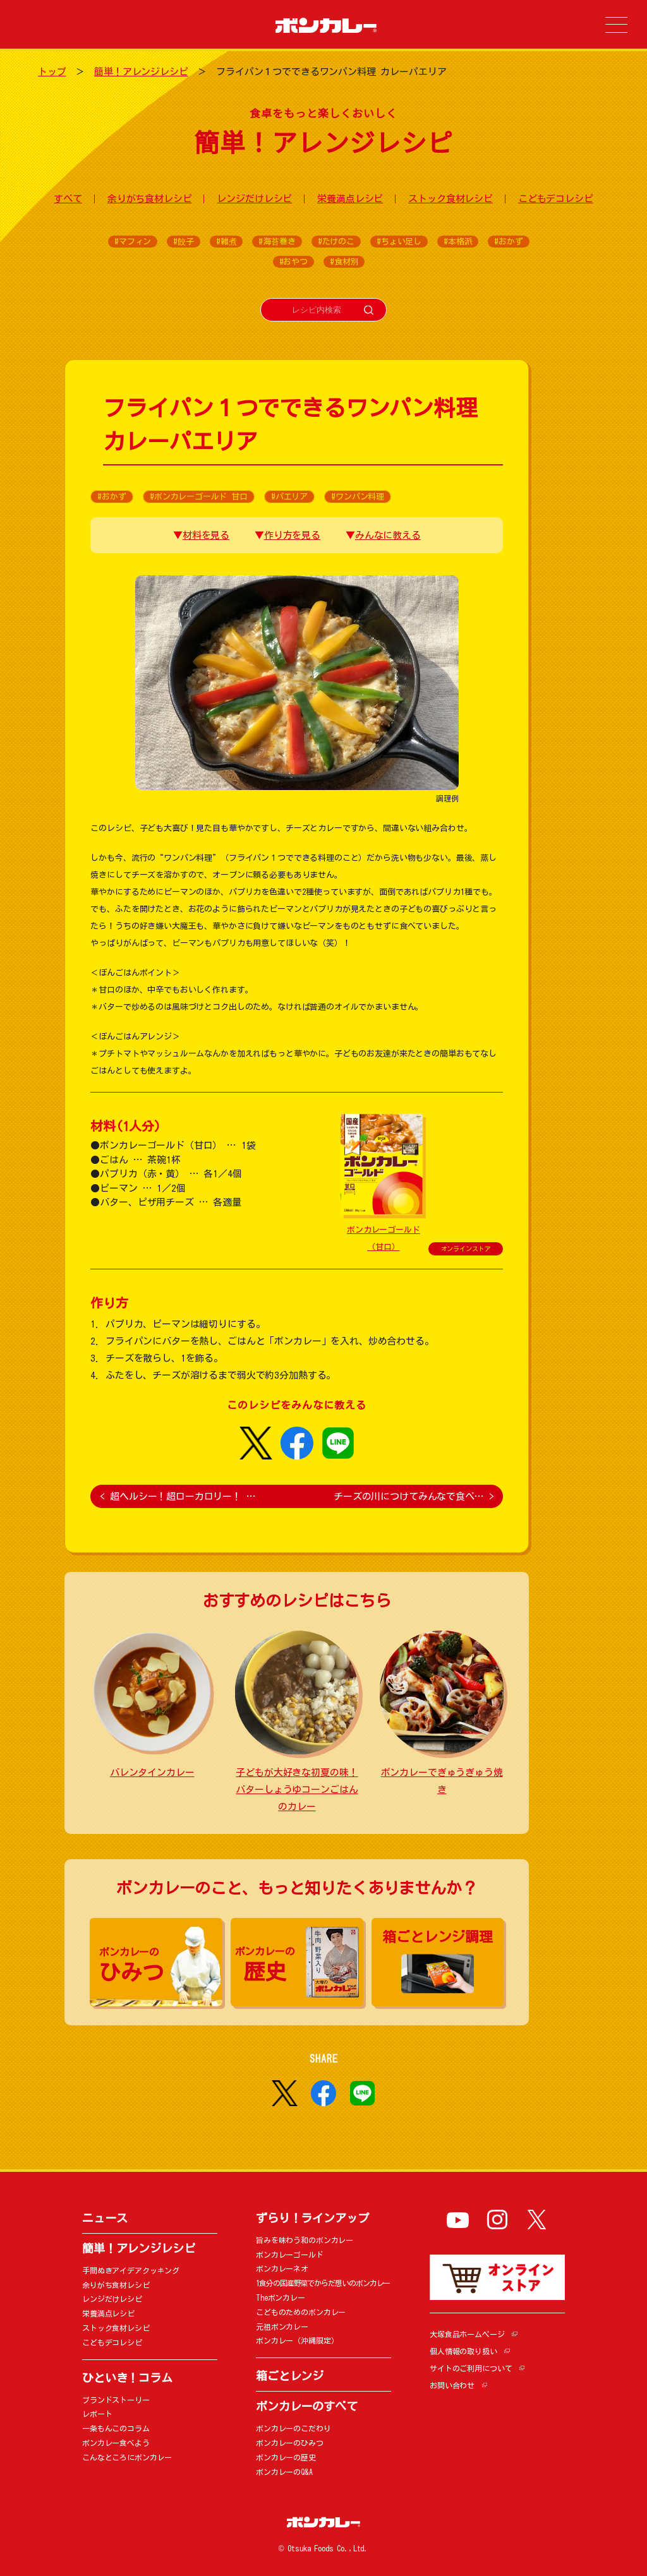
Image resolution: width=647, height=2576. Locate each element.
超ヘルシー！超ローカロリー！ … (177, 1496)
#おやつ (293, 262)
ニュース (104, 2218)
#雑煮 (226, 241)
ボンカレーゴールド (290, 2254)
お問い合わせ (452, 2385)
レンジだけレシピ (254, 198)
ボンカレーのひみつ (290, 2443)
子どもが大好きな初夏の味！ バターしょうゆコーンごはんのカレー (297, 1789)
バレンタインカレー (152, 1772)
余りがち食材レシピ (149, 198)
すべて (68, 198)
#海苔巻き (276, 241)
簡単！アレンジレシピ (141, 71)
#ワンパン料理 (357, 497)
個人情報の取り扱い (463, 2351)
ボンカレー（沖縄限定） (297, 2340)
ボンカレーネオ (282, 2268)
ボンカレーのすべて (307, 2406)
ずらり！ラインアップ (312, 2218)
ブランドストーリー (116, 2400)
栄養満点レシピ (350, 198)
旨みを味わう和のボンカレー (304, 2240)
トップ (52, 71)
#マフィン (132, 241)
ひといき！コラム (127, 2377)
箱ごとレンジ (290, 2375)
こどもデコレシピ (555, 198)
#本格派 (458, 241)
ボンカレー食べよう (116, 2443)
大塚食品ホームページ (467, 2334)
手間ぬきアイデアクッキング (130, 2270)
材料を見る (206, 535)
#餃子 (183, 241)
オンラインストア (466, 1248)
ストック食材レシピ (450, 198)
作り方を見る (292, 535)
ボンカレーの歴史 (286, 2457)
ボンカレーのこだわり (293, 2428)
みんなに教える (388, 535)
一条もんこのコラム (116, 2428)
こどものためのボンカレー (301, 2312)
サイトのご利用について (471, 2368)
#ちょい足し (399, 241)
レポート (97, 2413)
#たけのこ (336, 241)
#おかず (508, 241)
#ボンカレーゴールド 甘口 (199, 497)
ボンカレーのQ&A (284, 2472)
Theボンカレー (280, 2297)
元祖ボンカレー (282, 2326)
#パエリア (289, 497)
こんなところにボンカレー (127, 2457)
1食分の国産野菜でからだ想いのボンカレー (323, 2283)
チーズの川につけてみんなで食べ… (413, 1496)
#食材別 (344, 262)
